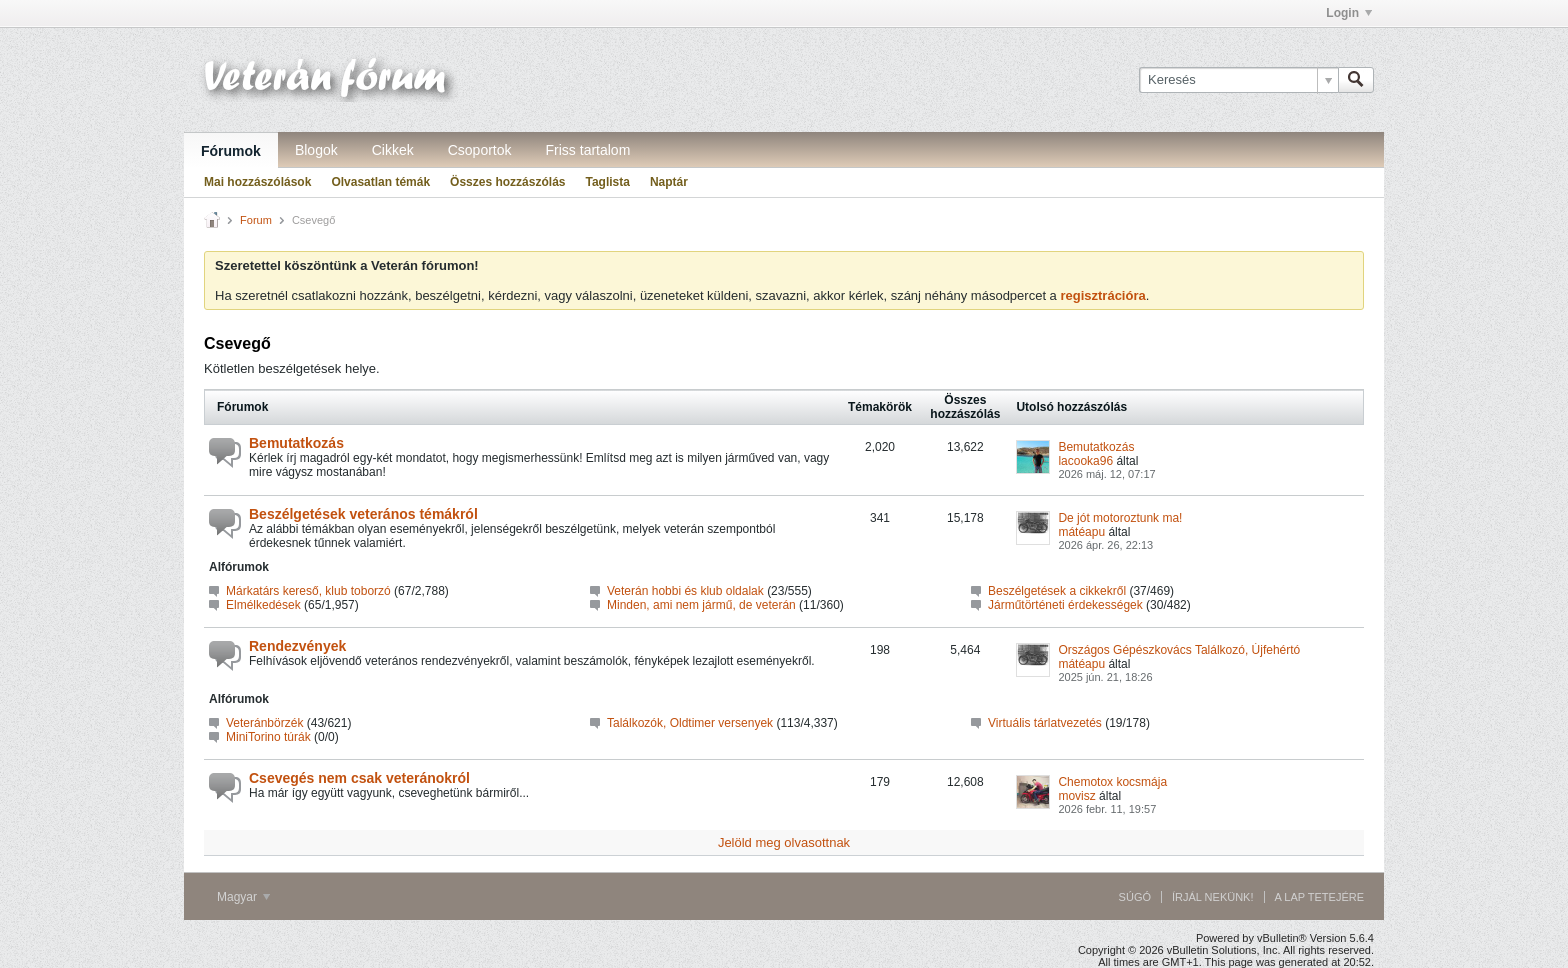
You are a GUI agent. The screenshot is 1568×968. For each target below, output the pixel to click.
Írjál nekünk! (1213, 897)
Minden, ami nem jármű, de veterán (701, 605)
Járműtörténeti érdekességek (1065, 605)
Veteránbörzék (264, 723)
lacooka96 (1085, 461)
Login (1349, 13)
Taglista (607, 182)
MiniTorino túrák (268, 737)
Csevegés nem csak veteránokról (359, 778)
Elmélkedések (263, 605)
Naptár (669, 182)
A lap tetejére (1319, 897)
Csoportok (480, 150)
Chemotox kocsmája (1112, 782)
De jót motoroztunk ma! (1120, 518)
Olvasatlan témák (380, 182)
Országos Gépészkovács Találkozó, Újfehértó (1179, 650)
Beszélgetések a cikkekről (1057, 591)
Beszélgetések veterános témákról (363, 514)
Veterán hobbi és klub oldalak (685, 591)
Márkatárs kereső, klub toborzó (308, 591)
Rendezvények (297, 646)
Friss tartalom (588, 150)
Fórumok (231, 151)
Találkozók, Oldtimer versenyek (690, 723)
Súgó (1135, 897)
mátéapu (1081, 532)
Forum (256, 220)
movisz (1076, 796)
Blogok (316, 150)
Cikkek (393, 150)
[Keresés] (1238, 80)
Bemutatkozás (296, 443)
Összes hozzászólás (507, 182)
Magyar (243, 897)
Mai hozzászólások (257, 182)
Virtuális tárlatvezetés (1045, 723)
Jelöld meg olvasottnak (784, 842)
